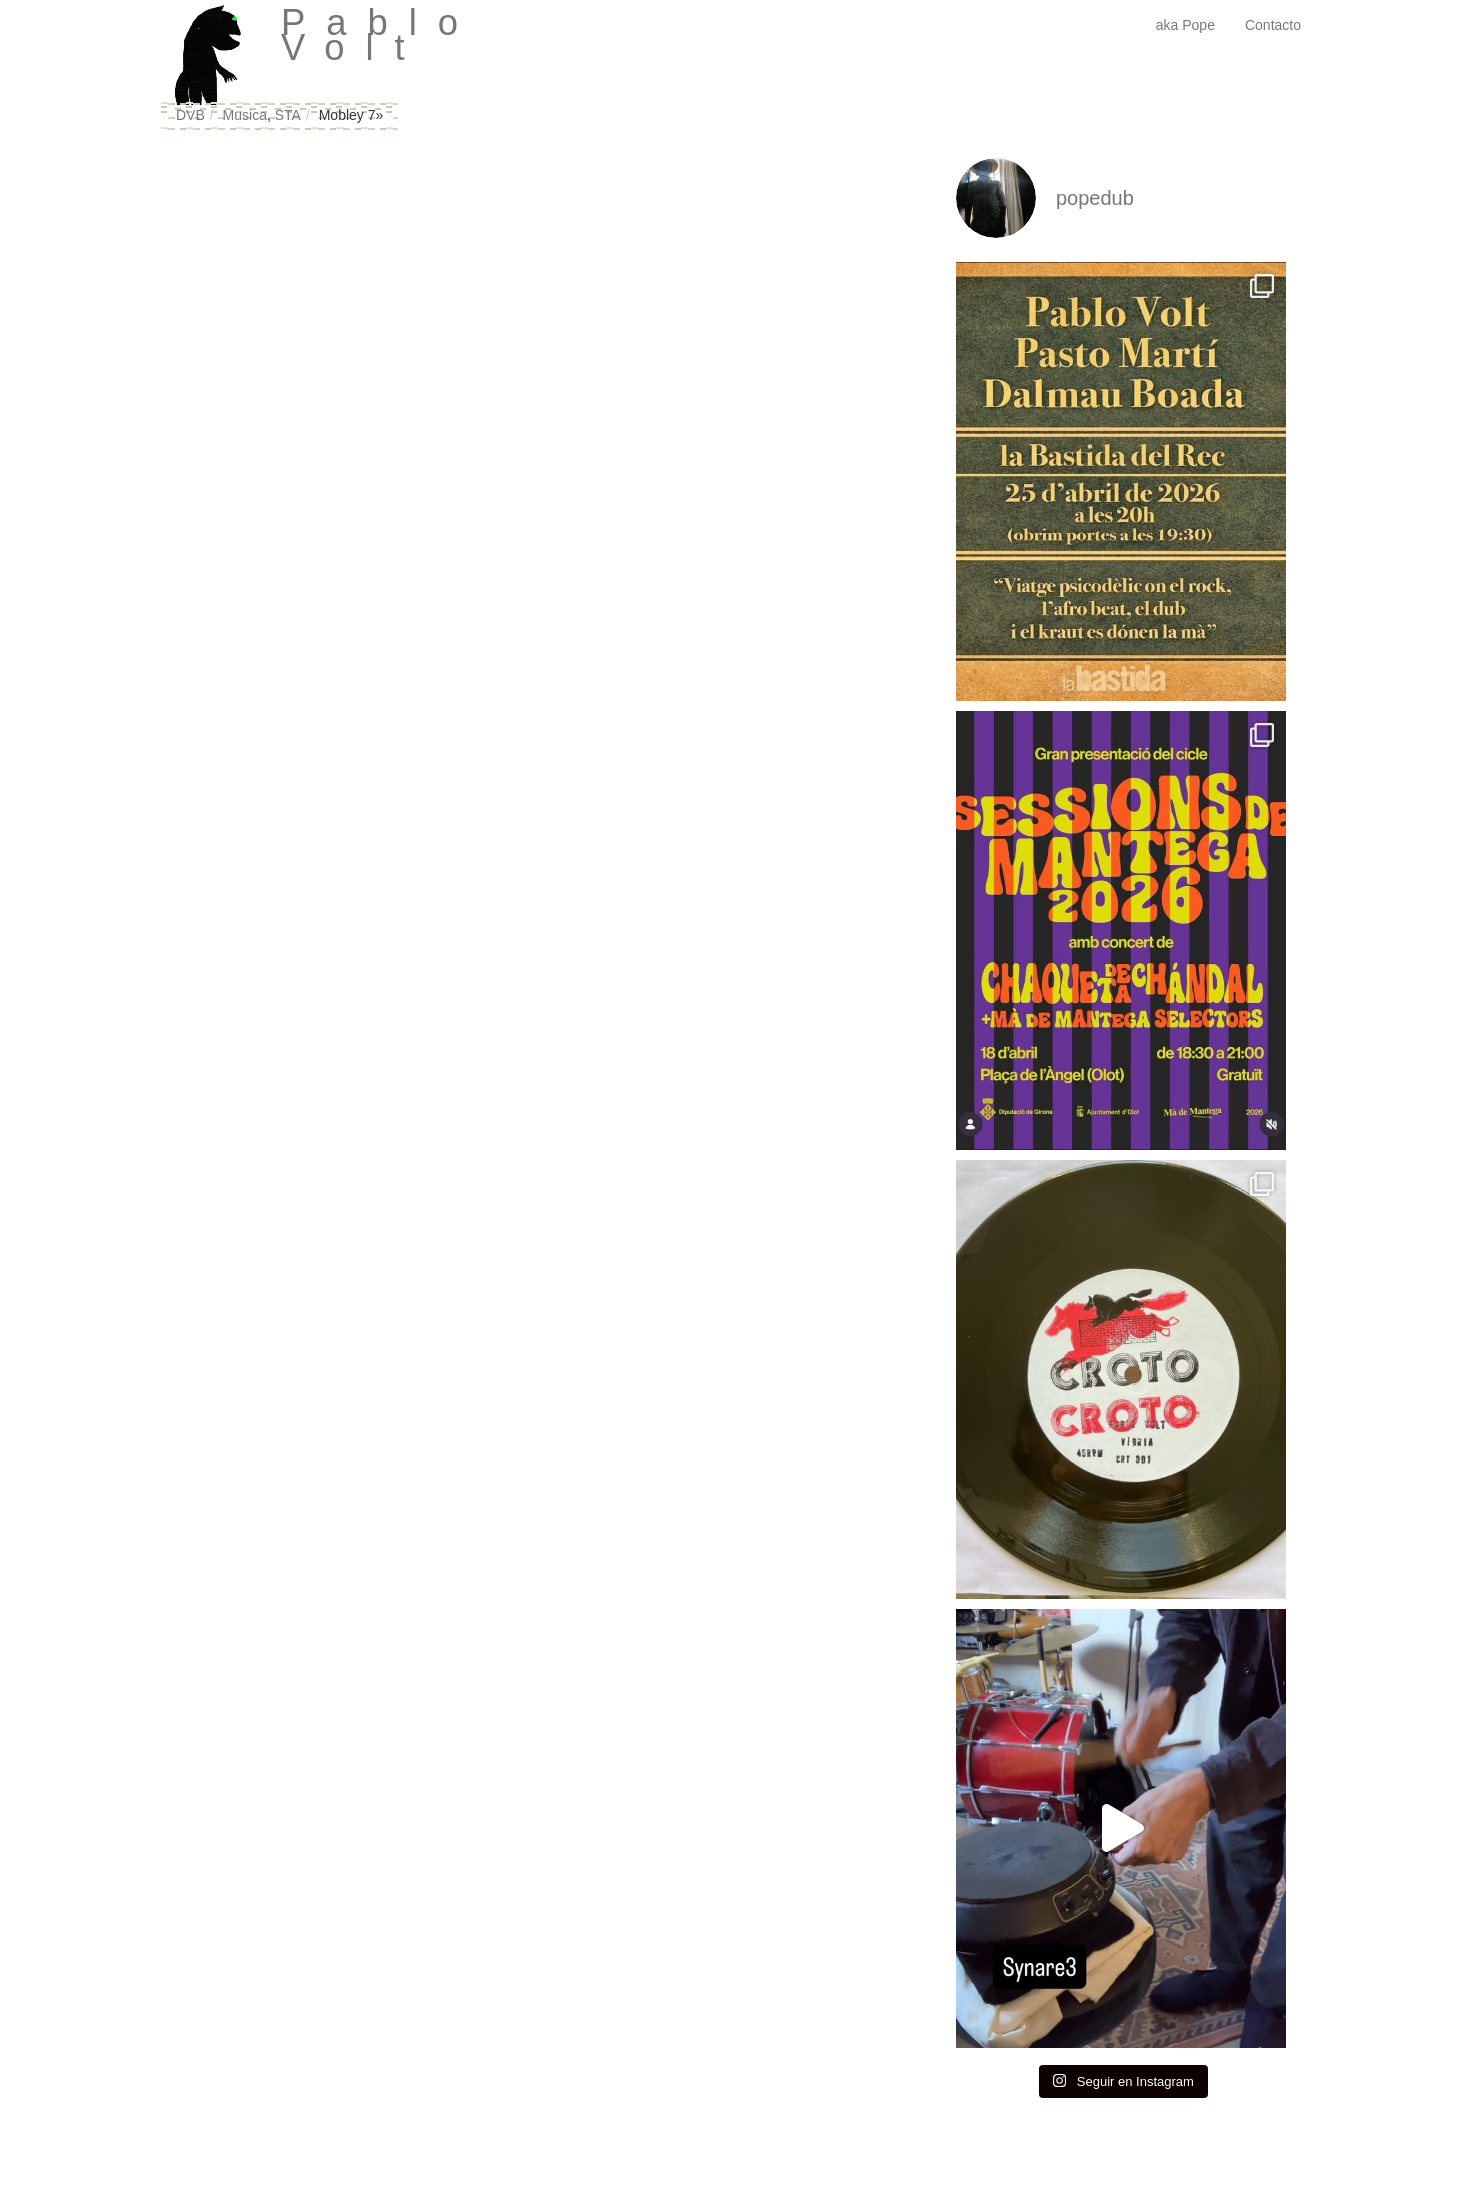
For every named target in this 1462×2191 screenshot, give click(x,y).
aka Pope (1185, 25)
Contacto (1273, 25)
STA (288, 115)
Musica (245, 115)
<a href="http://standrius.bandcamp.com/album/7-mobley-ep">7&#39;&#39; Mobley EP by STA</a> (351, 440)
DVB (190, 115)
